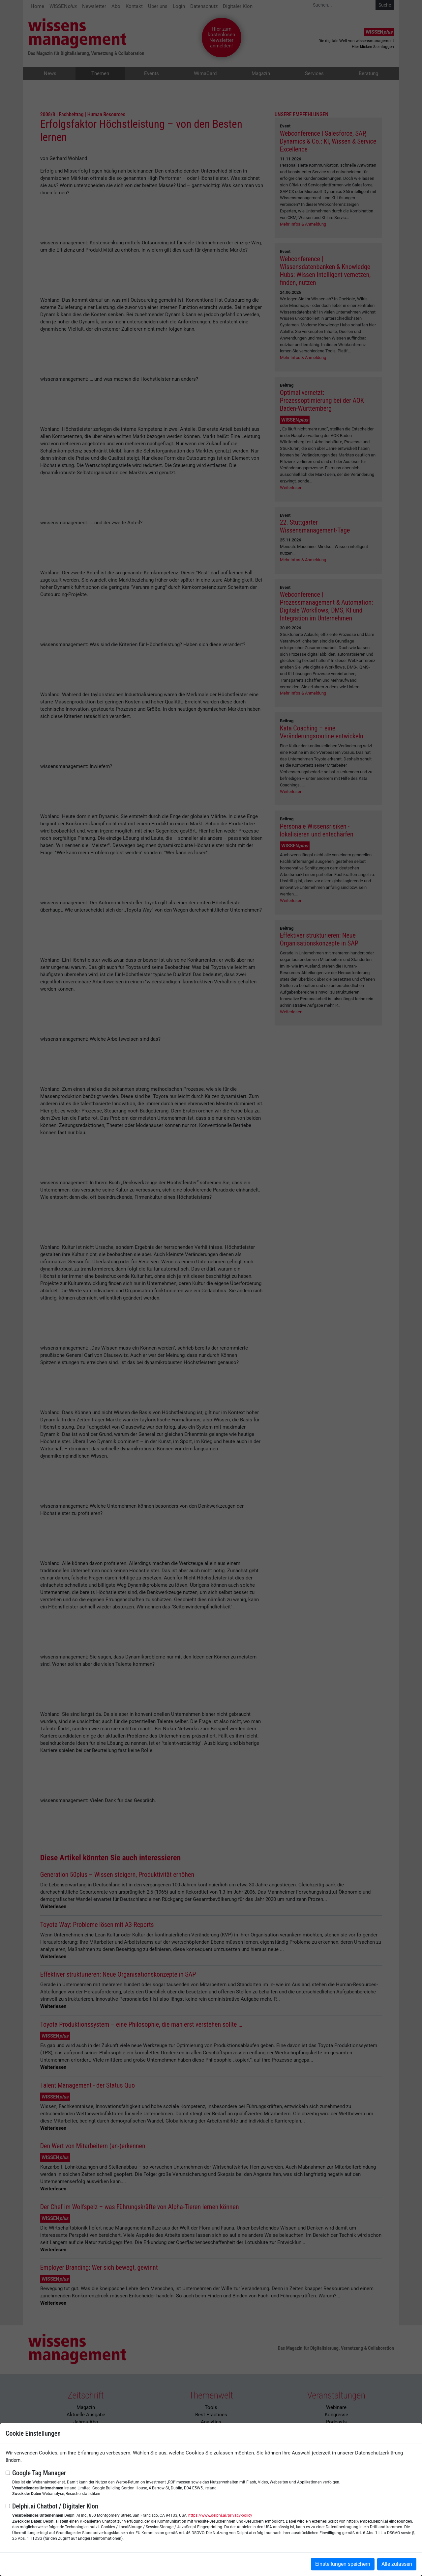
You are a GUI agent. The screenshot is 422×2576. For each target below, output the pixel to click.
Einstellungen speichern (342, 2564)
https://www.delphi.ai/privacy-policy (220, 2515)
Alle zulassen (396, 2564)
